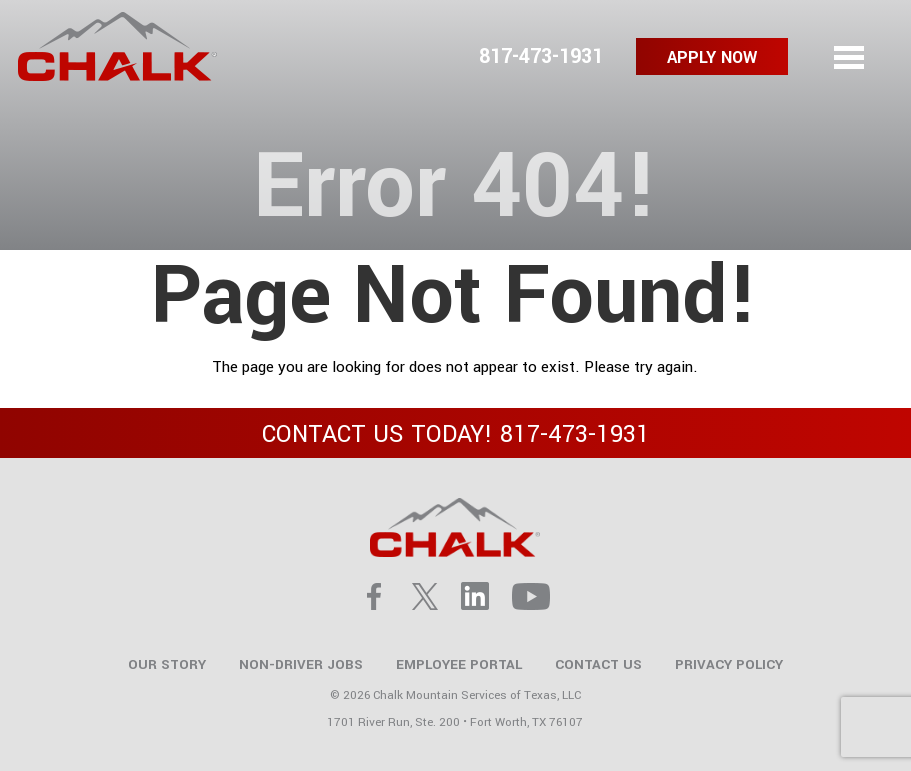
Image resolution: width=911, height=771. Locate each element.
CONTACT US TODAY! (456, 434)
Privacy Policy (729, 664)
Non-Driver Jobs (301, 664)
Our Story (167, 664)
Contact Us (598, 664)
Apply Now (712, 57)
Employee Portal (459, 664)
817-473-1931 (541, 56)
